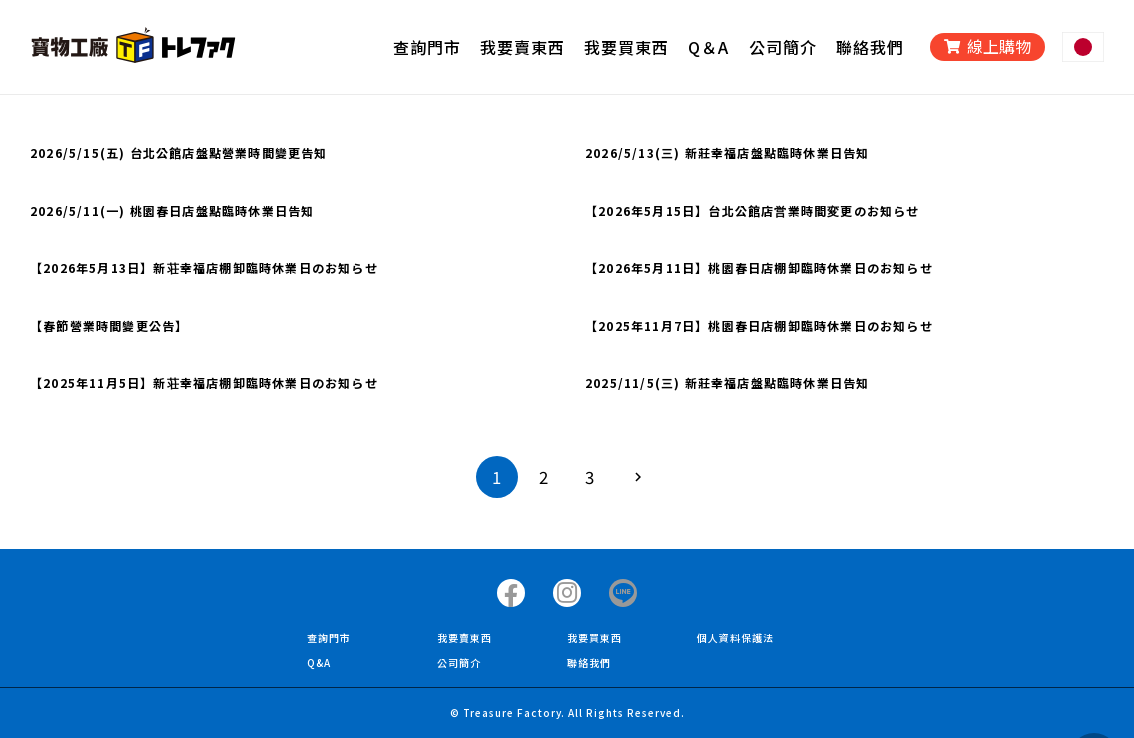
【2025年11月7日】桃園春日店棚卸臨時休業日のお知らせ (759, 325)
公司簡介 (459, 662)
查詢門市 (329, 637)
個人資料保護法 (735, 637)
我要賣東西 (464, 637)
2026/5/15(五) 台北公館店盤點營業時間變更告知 (179, 152)
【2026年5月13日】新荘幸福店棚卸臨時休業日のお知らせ (204, 267)
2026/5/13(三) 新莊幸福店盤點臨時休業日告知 (727, 152)
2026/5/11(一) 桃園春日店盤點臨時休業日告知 (172, 210)
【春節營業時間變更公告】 (109, 325)
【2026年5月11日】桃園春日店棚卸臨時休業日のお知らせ (759, 267)
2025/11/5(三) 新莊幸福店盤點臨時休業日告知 (727, 382)
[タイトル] (511, 593)
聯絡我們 (589, 662)
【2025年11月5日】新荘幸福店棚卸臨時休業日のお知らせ (204, 382)
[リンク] (133, 47)
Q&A (319, 662)
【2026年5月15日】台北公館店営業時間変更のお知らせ (752, 210)
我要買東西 (594, 637)
